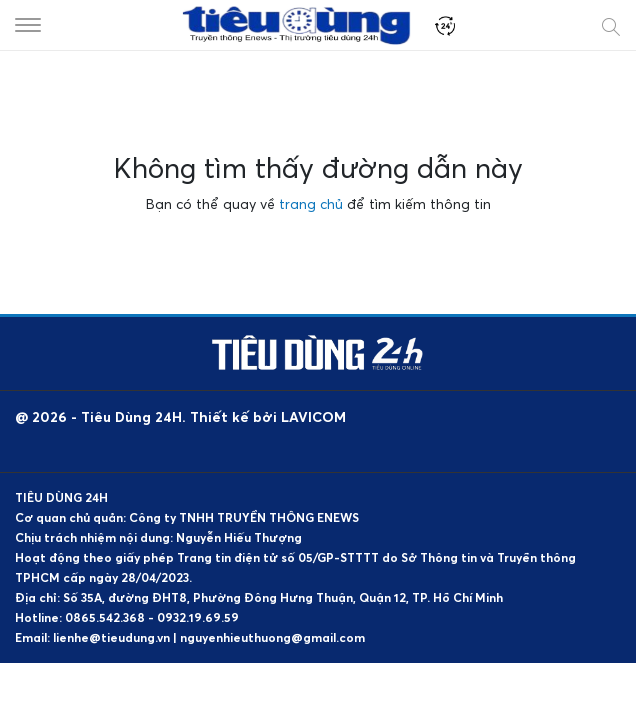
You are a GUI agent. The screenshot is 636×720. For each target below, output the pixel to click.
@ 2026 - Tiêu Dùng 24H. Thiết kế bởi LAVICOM (180, 416)
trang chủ (311, 203)
